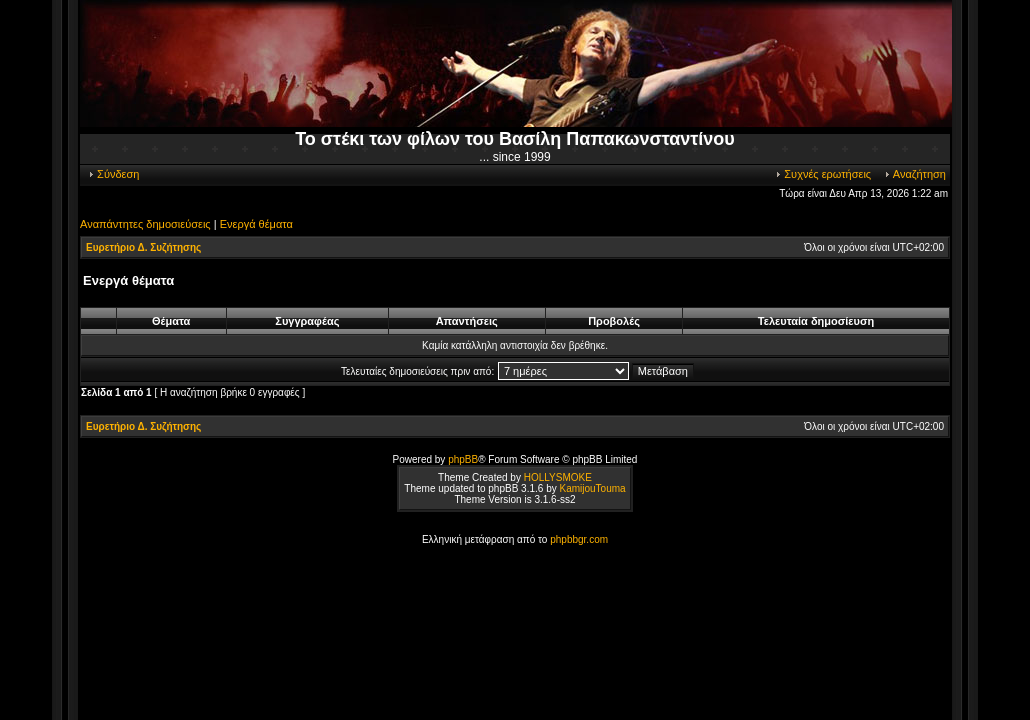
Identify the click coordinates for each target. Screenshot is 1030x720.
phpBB (463, 459)
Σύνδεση (113, 174)
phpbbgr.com (579, 539)
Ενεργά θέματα (256, 224)
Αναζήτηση (914, 174)
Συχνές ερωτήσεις (822, 174)
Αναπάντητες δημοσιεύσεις (145, 224)
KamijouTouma (592, 488)
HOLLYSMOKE (558, 477)
